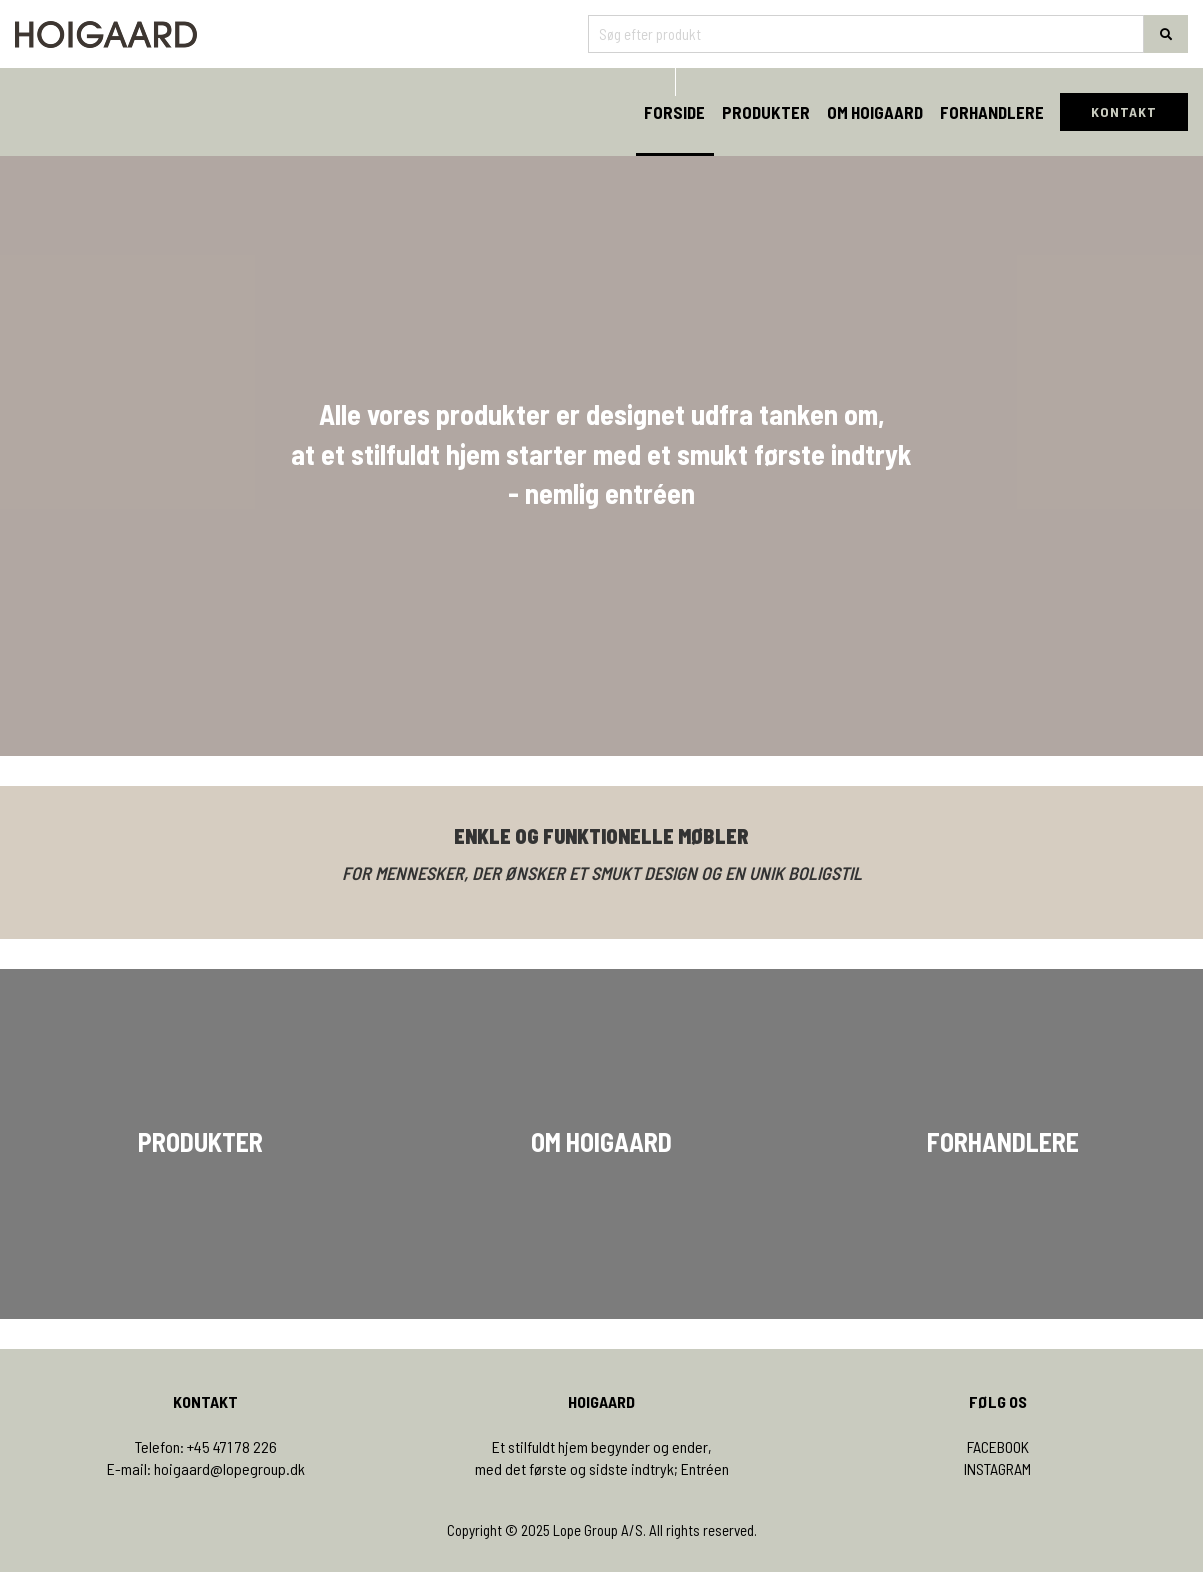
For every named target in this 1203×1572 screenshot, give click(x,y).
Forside (674, 112)
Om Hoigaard (875, 112)
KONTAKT (1124, 111)
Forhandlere (992, 112)
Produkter (766, 112)
